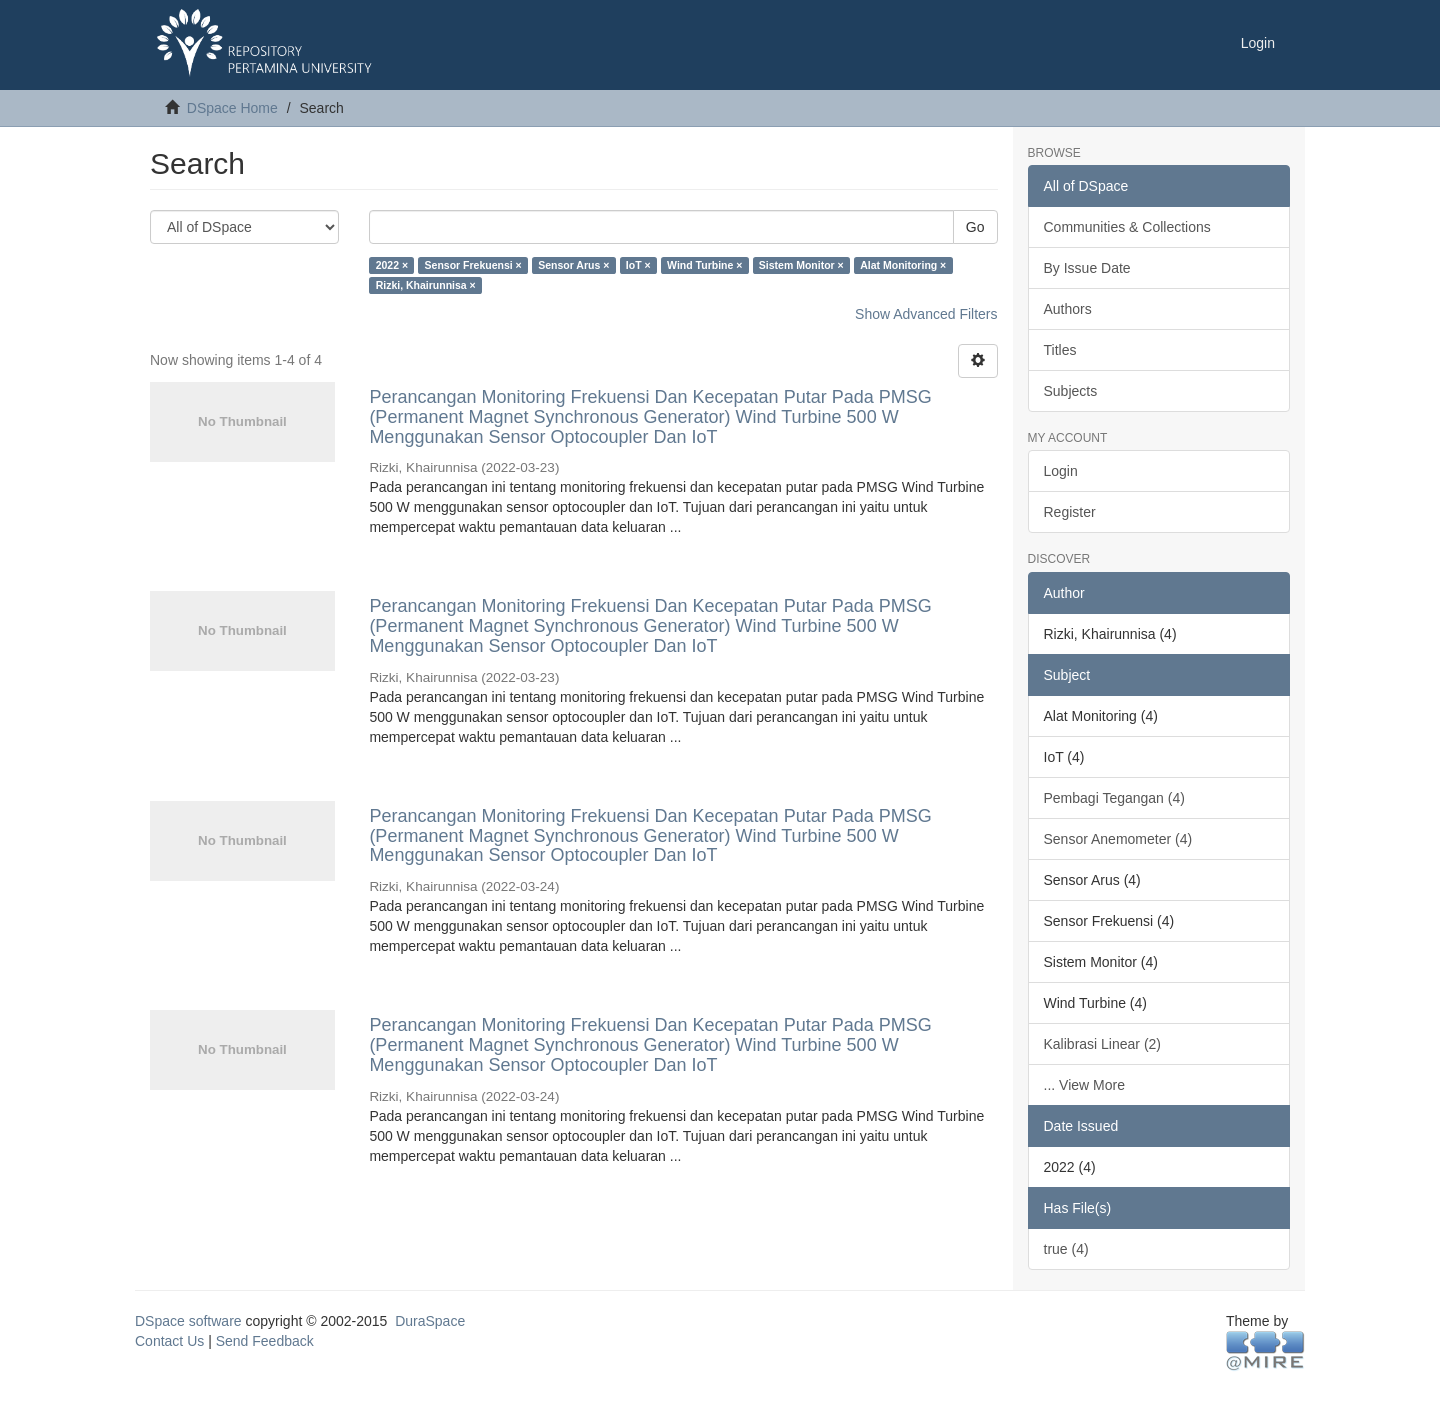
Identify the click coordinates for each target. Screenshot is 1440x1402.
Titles (1060, 350)
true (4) (1066, 1249)
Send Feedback (265, 1341)
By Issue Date (1087, 268)
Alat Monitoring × (903, 265)
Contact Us (169, 1341)
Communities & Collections (1127, 227)
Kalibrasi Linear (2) (1103, 1044)
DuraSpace (430, 1321)
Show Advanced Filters (926, 314)
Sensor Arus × (573, 265)
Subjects (1071, 391)
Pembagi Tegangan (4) (1114, 798)
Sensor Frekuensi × (473, 265)
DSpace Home (232, 108)
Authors (1068, 309)
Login (1061, 471)
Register (1070, 512)
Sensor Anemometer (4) (1118, 839)
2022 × (392, 265)
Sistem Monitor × (801, 265)
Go (975, 227)
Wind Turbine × (704, 265)
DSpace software (188, 1321)
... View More (1084, 1085)
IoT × (638, 265)
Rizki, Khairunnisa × (426, 285)
